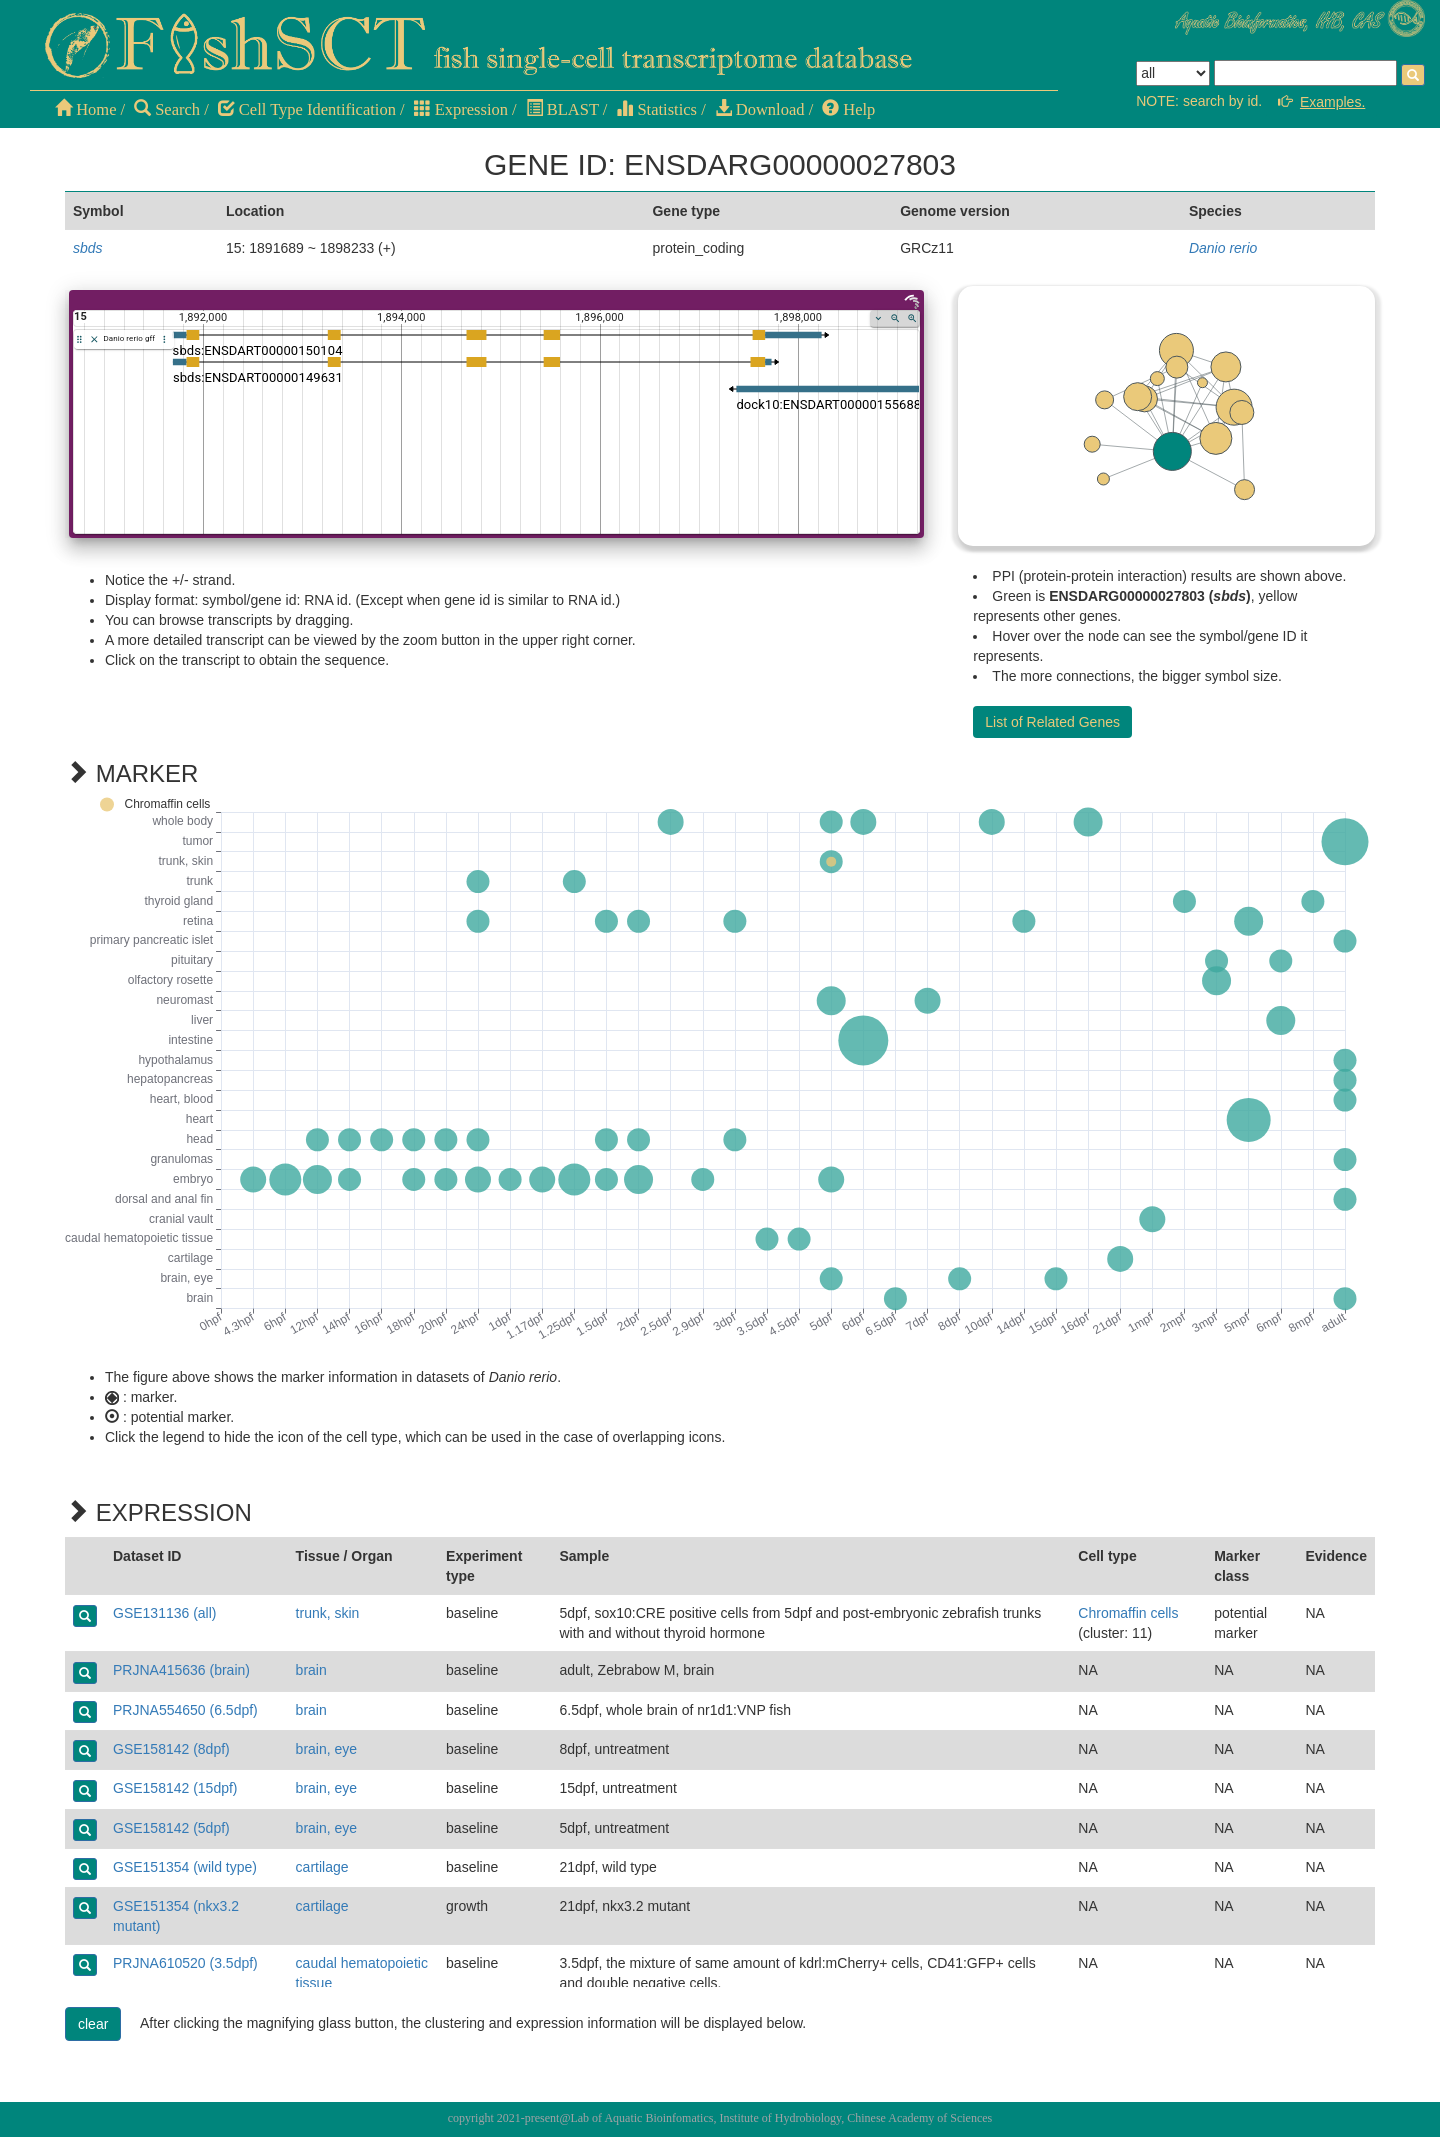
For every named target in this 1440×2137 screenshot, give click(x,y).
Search (167, 109)
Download (760, 109)
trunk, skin (328, 1613)
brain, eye (326, 1749)
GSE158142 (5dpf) (171, 1828)
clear (93, 2024)
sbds (88, 248)
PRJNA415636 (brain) (181, 1670)
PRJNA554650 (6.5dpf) (185, 1710)
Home (85, 109)
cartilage (322, 1867)
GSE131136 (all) (165, 1613)
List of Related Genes (1052, 722)
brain (311, 1670)
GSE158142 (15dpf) (175, 1788)
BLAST (562, 109)
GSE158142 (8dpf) (171, 1749)
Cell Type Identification (307, 109)
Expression (461, 109)
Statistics (656, 109)
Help (848, 109)
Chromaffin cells (1128, 1613)
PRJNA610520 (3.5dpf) (185, 1963)
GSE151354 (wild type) (185, 1867)
